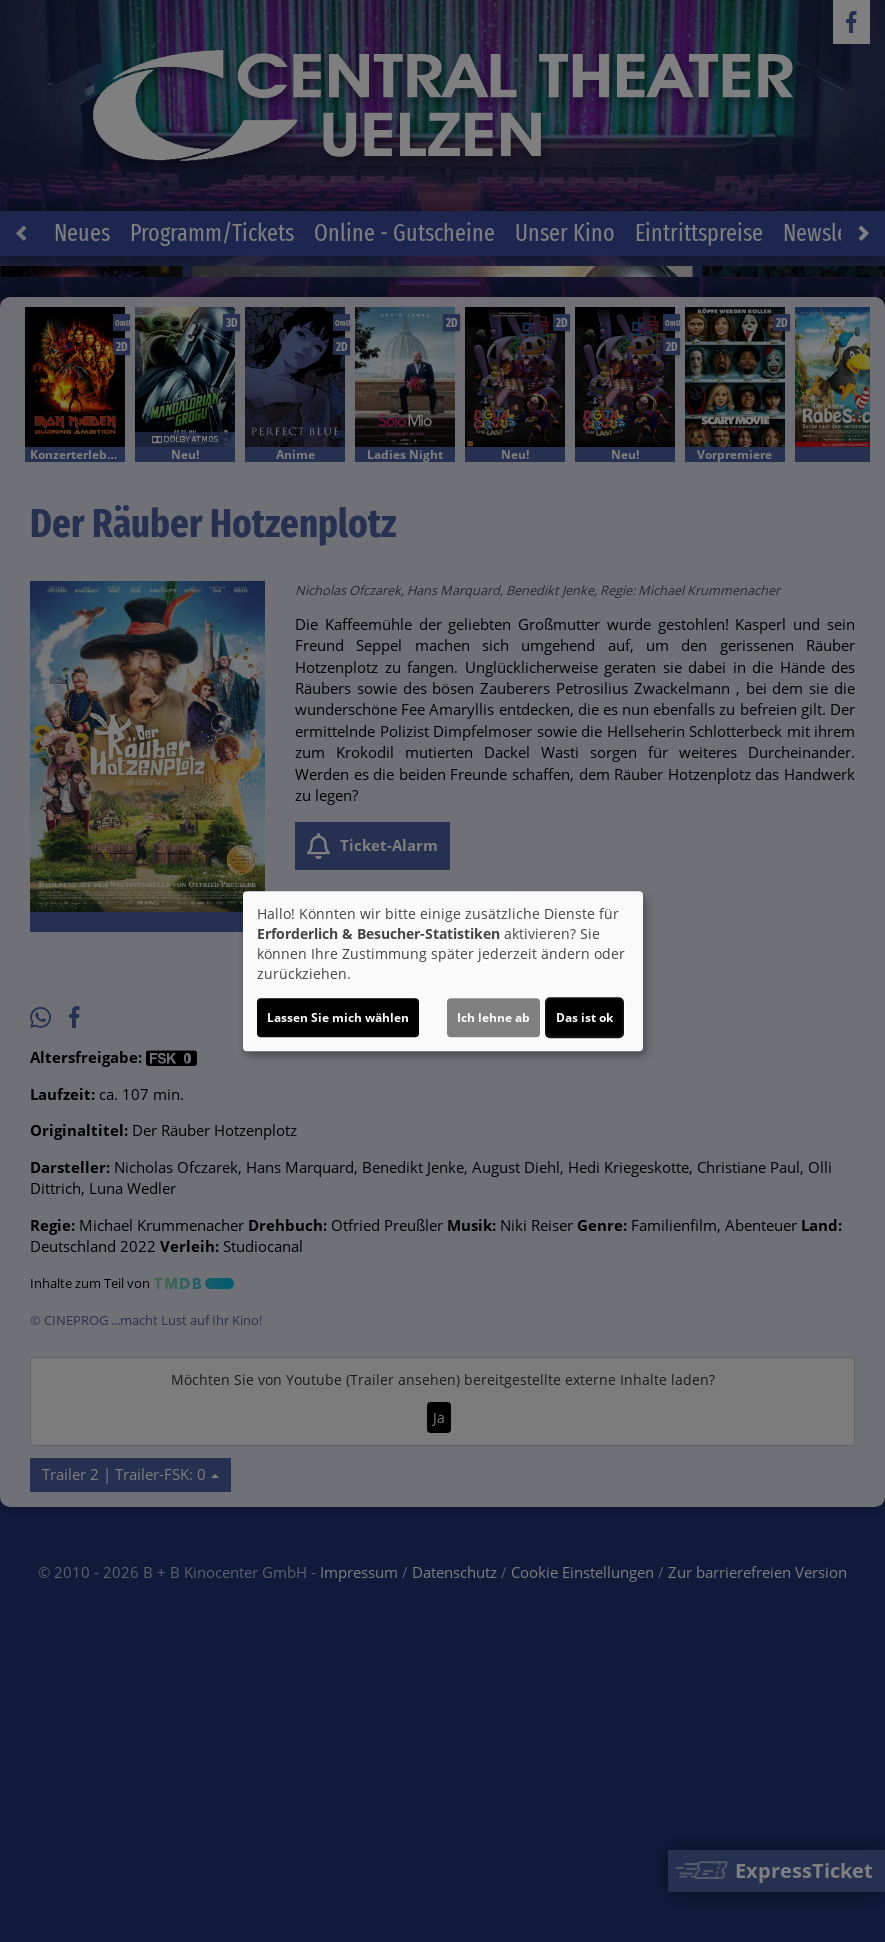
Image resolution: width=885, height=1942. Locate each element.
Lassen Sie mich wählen (338, 1017)
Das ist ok (584, 1017)
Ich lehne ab (493, 1017)
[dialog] (443, 971)
